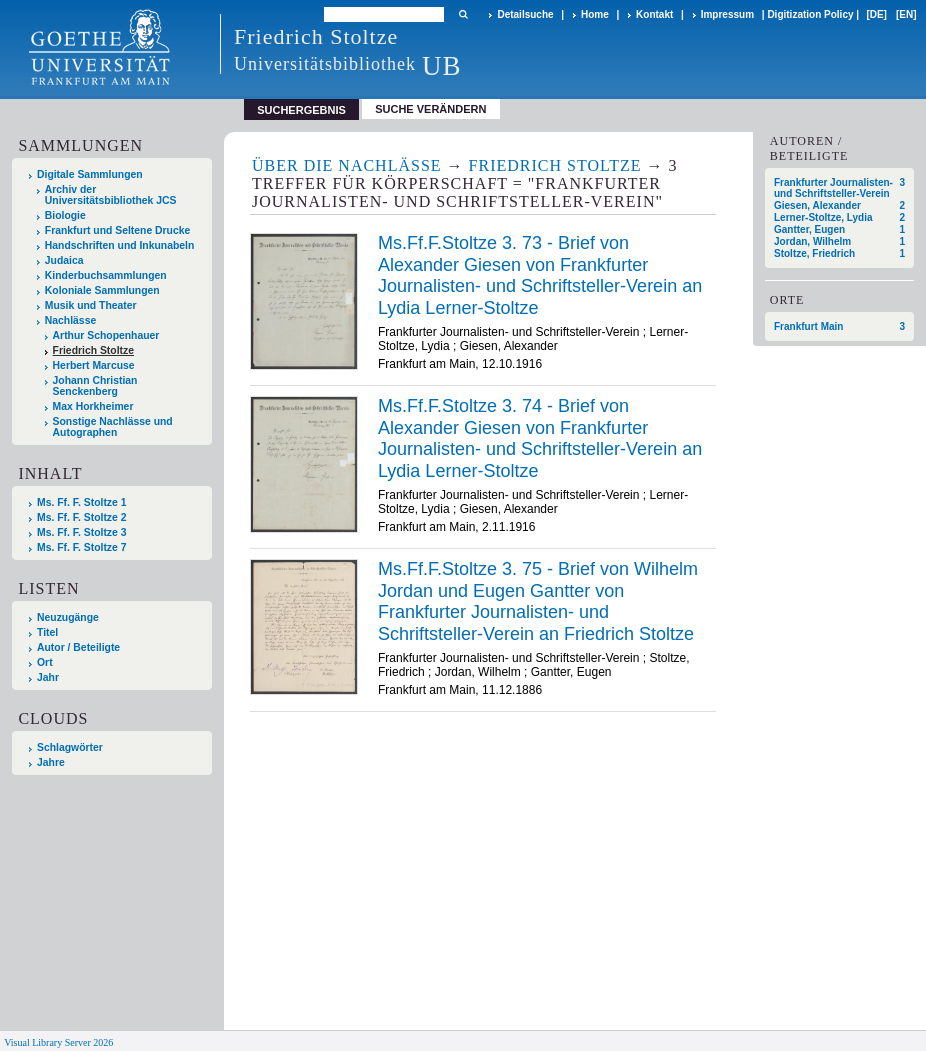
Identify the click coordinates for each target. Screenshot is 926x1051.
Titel (47, 632)
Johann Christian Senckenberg (95, 386)
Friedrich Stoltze (93, 350)
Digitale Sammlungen (90, 174)
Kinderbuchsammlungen (106, 275)
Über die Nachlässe (347, 165)
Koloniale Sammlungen (102, 290)
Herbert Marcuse (94, 365)
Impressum (727, 14)
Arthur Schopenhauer (106, 335)
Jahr (48, 677)
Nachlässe (70, 320)
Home (595, 14)
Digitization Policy (810, 14)
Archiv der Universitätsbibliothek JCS (111, 195)
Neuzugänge (68, 617)
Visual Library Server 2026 (58, 1042)
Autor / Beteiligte (78, 647)
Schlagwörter (70, 747)
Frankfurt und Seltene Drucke (118, 230)
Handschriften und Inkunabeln (120, 245)
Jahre (51, 762)
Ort (45, 662)
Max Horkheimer (93, 406)
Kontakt (654, 14)
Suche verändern (430, 109)
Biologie (65, 215)
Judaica (64, 260)
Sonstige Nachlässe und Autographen (113, 427)
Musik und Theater (91, 305)
